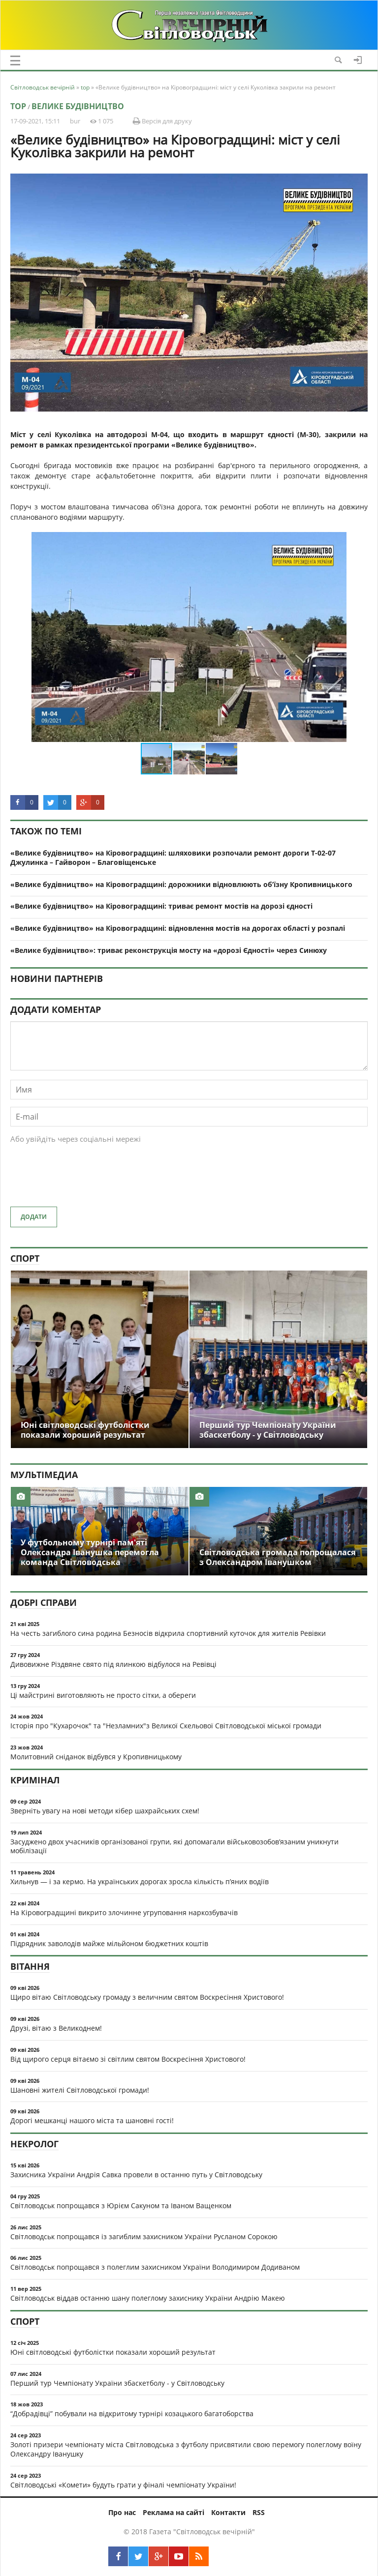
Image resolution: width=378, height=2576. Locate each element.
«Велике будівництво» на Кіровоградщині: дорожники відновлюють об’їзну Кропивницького (181, 884)
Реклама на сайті (173, 2512)
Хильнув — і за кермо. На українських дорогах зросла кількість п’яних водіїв (139, 1881)
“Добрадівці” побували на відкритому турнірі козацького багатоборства (131, 2413)
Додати (34, 1217)
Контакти (228, 2512)
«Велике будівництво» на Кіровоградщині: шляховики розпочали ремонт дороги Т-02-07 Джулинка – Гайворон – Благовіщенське (173, 857)
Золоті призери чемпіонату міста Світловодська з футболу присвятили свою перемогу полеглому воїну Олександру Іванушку (185, 2449)
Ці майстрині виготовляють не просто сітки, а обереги (103, 1695)
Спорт (24, 1258)
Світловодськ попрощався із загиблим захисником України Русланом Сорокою (144, 2236)
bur (75, 121)
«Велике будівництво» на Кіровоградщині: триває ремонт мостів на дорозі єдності (161, 906)
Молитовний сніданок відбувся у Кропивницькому (96, 1756)
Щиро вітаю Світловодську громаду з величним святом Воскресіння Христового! (147, 1997)
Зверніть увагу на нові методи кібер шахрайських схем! (104, 1810)
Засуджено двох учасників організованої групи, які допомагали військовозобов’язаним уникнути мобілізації (174, 1846)
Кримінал (35, 1780)
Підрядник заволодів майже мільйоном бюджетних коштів (109, 1943)
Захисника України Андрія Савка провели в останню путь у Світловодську (136, 2174)
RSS (258, 2512)
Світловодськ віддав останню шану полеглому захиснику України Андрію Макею (147, 2298)
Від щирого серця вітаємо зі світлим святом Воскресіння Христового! (128, 2059)
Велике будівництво (78, 106)
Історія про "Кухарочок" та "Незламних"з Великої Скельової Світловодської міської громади (165, 1725)
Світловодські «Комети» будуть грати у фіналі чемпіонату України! (123, 2484)
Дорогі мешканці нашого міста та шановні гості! (92, 2120)
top (18, 106)
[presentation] (85, 1180)
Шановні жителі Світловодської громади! (79, 2090)
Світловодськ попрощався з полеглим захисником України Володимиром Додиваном (155, 2267)
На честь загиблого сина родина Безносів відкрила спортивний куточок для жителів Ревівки (168, 1633)
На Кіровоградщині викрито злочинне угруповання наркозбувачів (124, 1912)
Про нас (122, 2512)
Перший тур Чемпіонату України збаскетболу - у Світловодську (117, 2383)
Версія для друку (162, 121)
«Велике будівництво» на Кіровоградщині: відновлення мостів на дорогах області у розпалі (177, 928)
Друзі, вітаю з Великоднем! (56, 2028)
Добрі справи (43, 1602)
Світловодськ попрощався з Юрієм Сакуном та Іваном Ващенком (120, 2205)
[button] (359, 541)
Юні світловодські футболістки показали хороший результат (113, 2352)
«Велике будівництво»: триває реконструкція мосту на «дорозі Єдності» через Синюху (168, 950)
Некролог (34, 2144)
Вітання (30, 1966)
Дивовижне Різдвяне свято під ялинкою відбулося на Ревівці (113, 1664)
